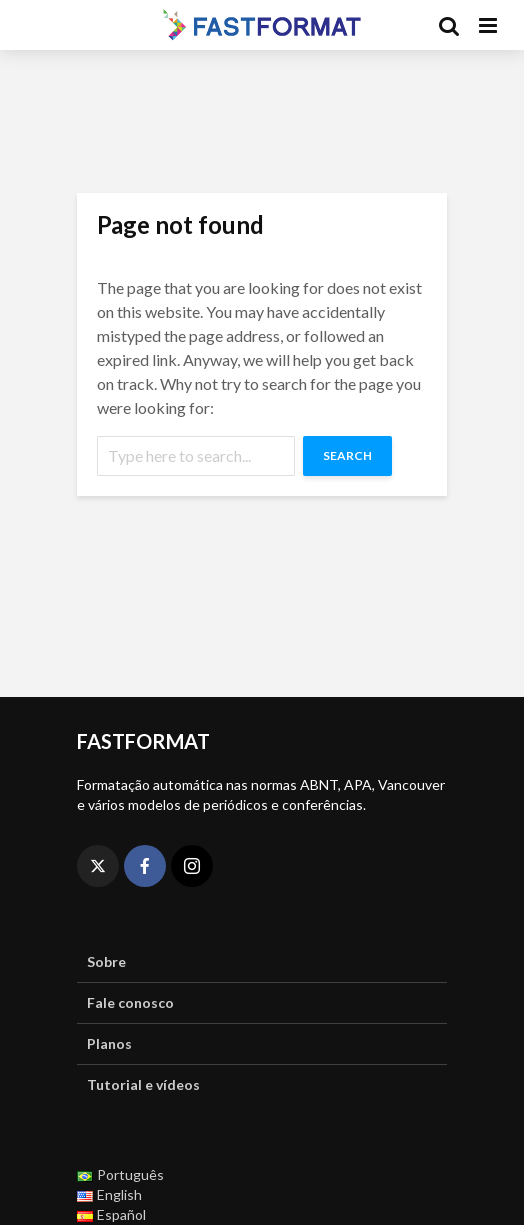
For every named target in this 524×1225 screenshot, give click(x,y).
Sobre (106, 961)
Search (347, 455)
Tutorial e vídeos (143, 1084)
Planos (109, 1043)
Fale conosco (130, 1002)
